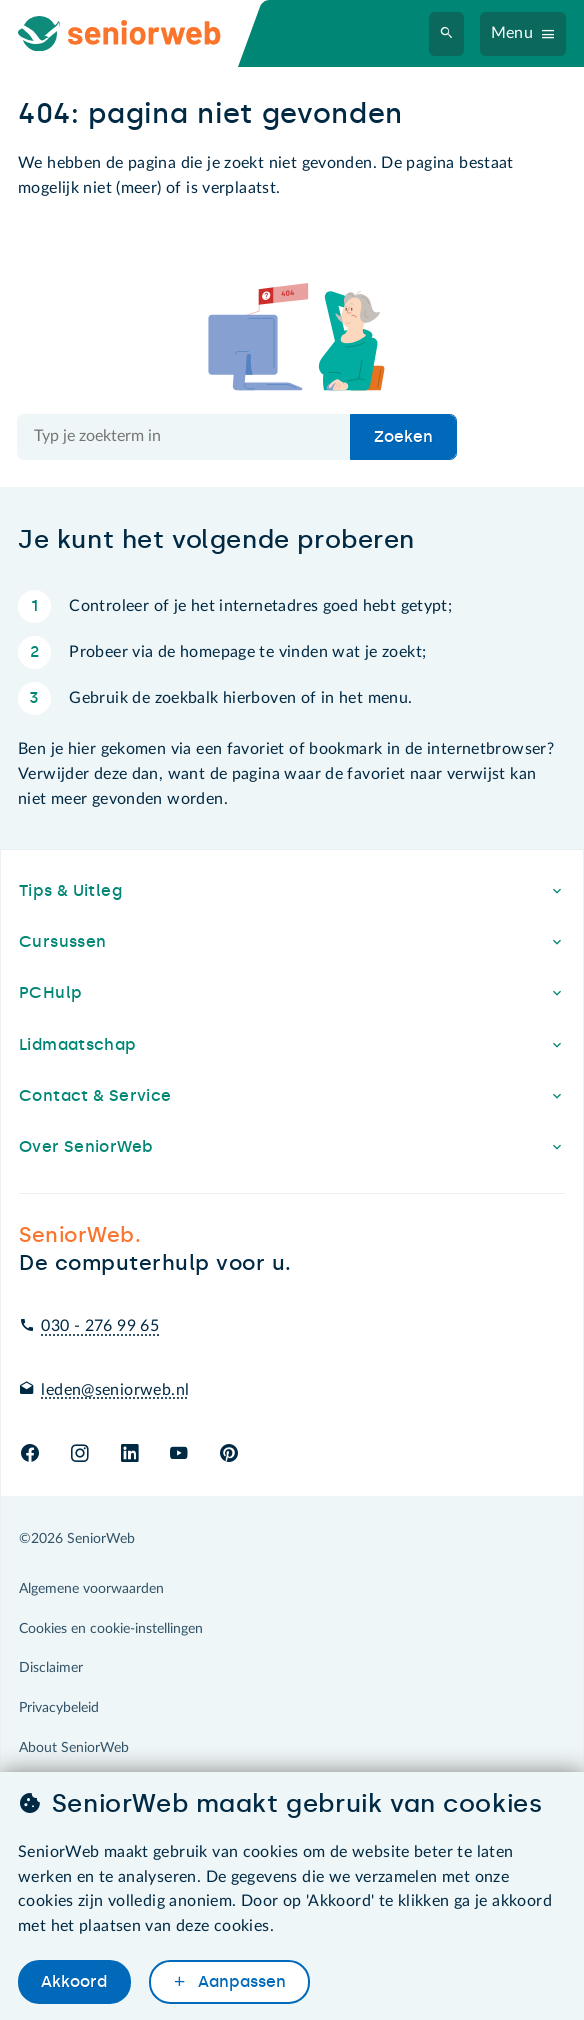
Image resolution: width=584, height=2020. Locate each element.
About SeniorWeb (74, 1748)
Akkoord (74, 1981)
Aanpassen (240, 1981)
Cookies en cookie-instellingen (111, 1629)
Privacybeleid (59, 1708)
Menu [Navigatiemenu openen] (512, 33)
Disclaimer (51, 1668)
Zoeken (403, 436)
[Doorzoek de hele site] (184, 437)
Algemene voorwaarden (91, 1589)
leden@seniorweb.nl (115, 1390)
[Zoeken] (447, 34)
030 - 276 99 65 (100, 1326)
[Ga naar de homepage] (136, 33)
